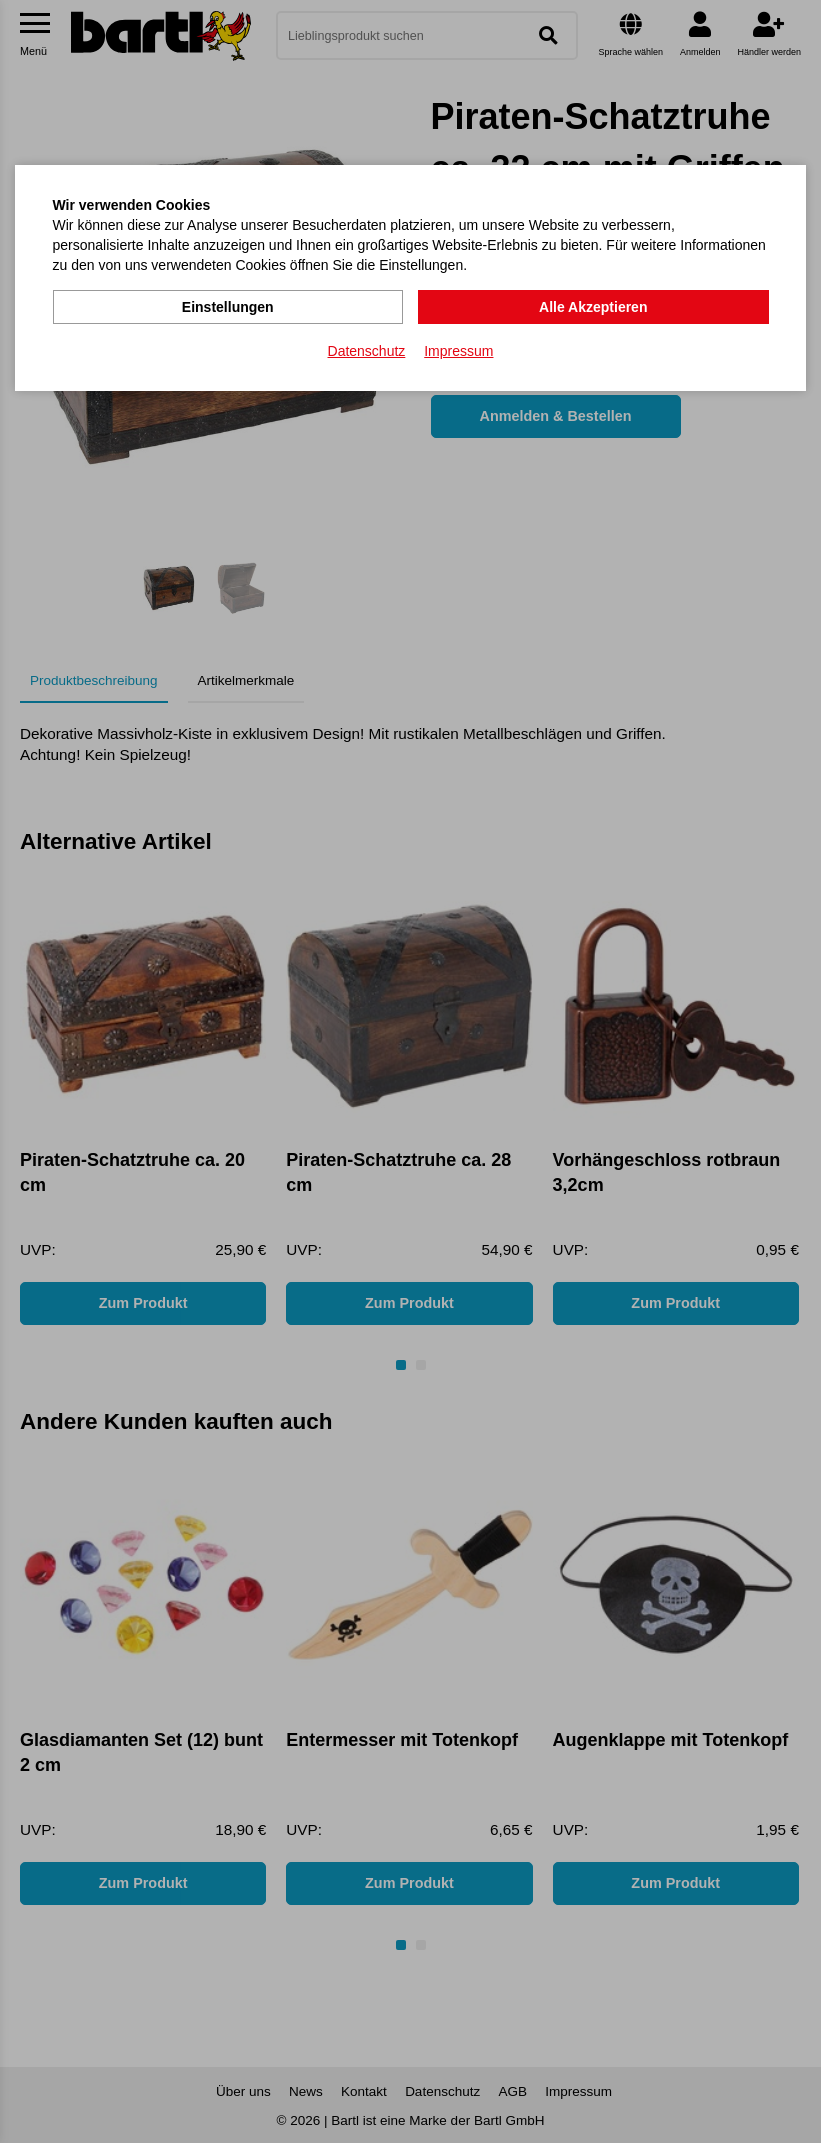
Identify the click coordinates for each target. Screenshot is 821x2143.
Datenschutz (367, 351)
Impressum (458, 351)
